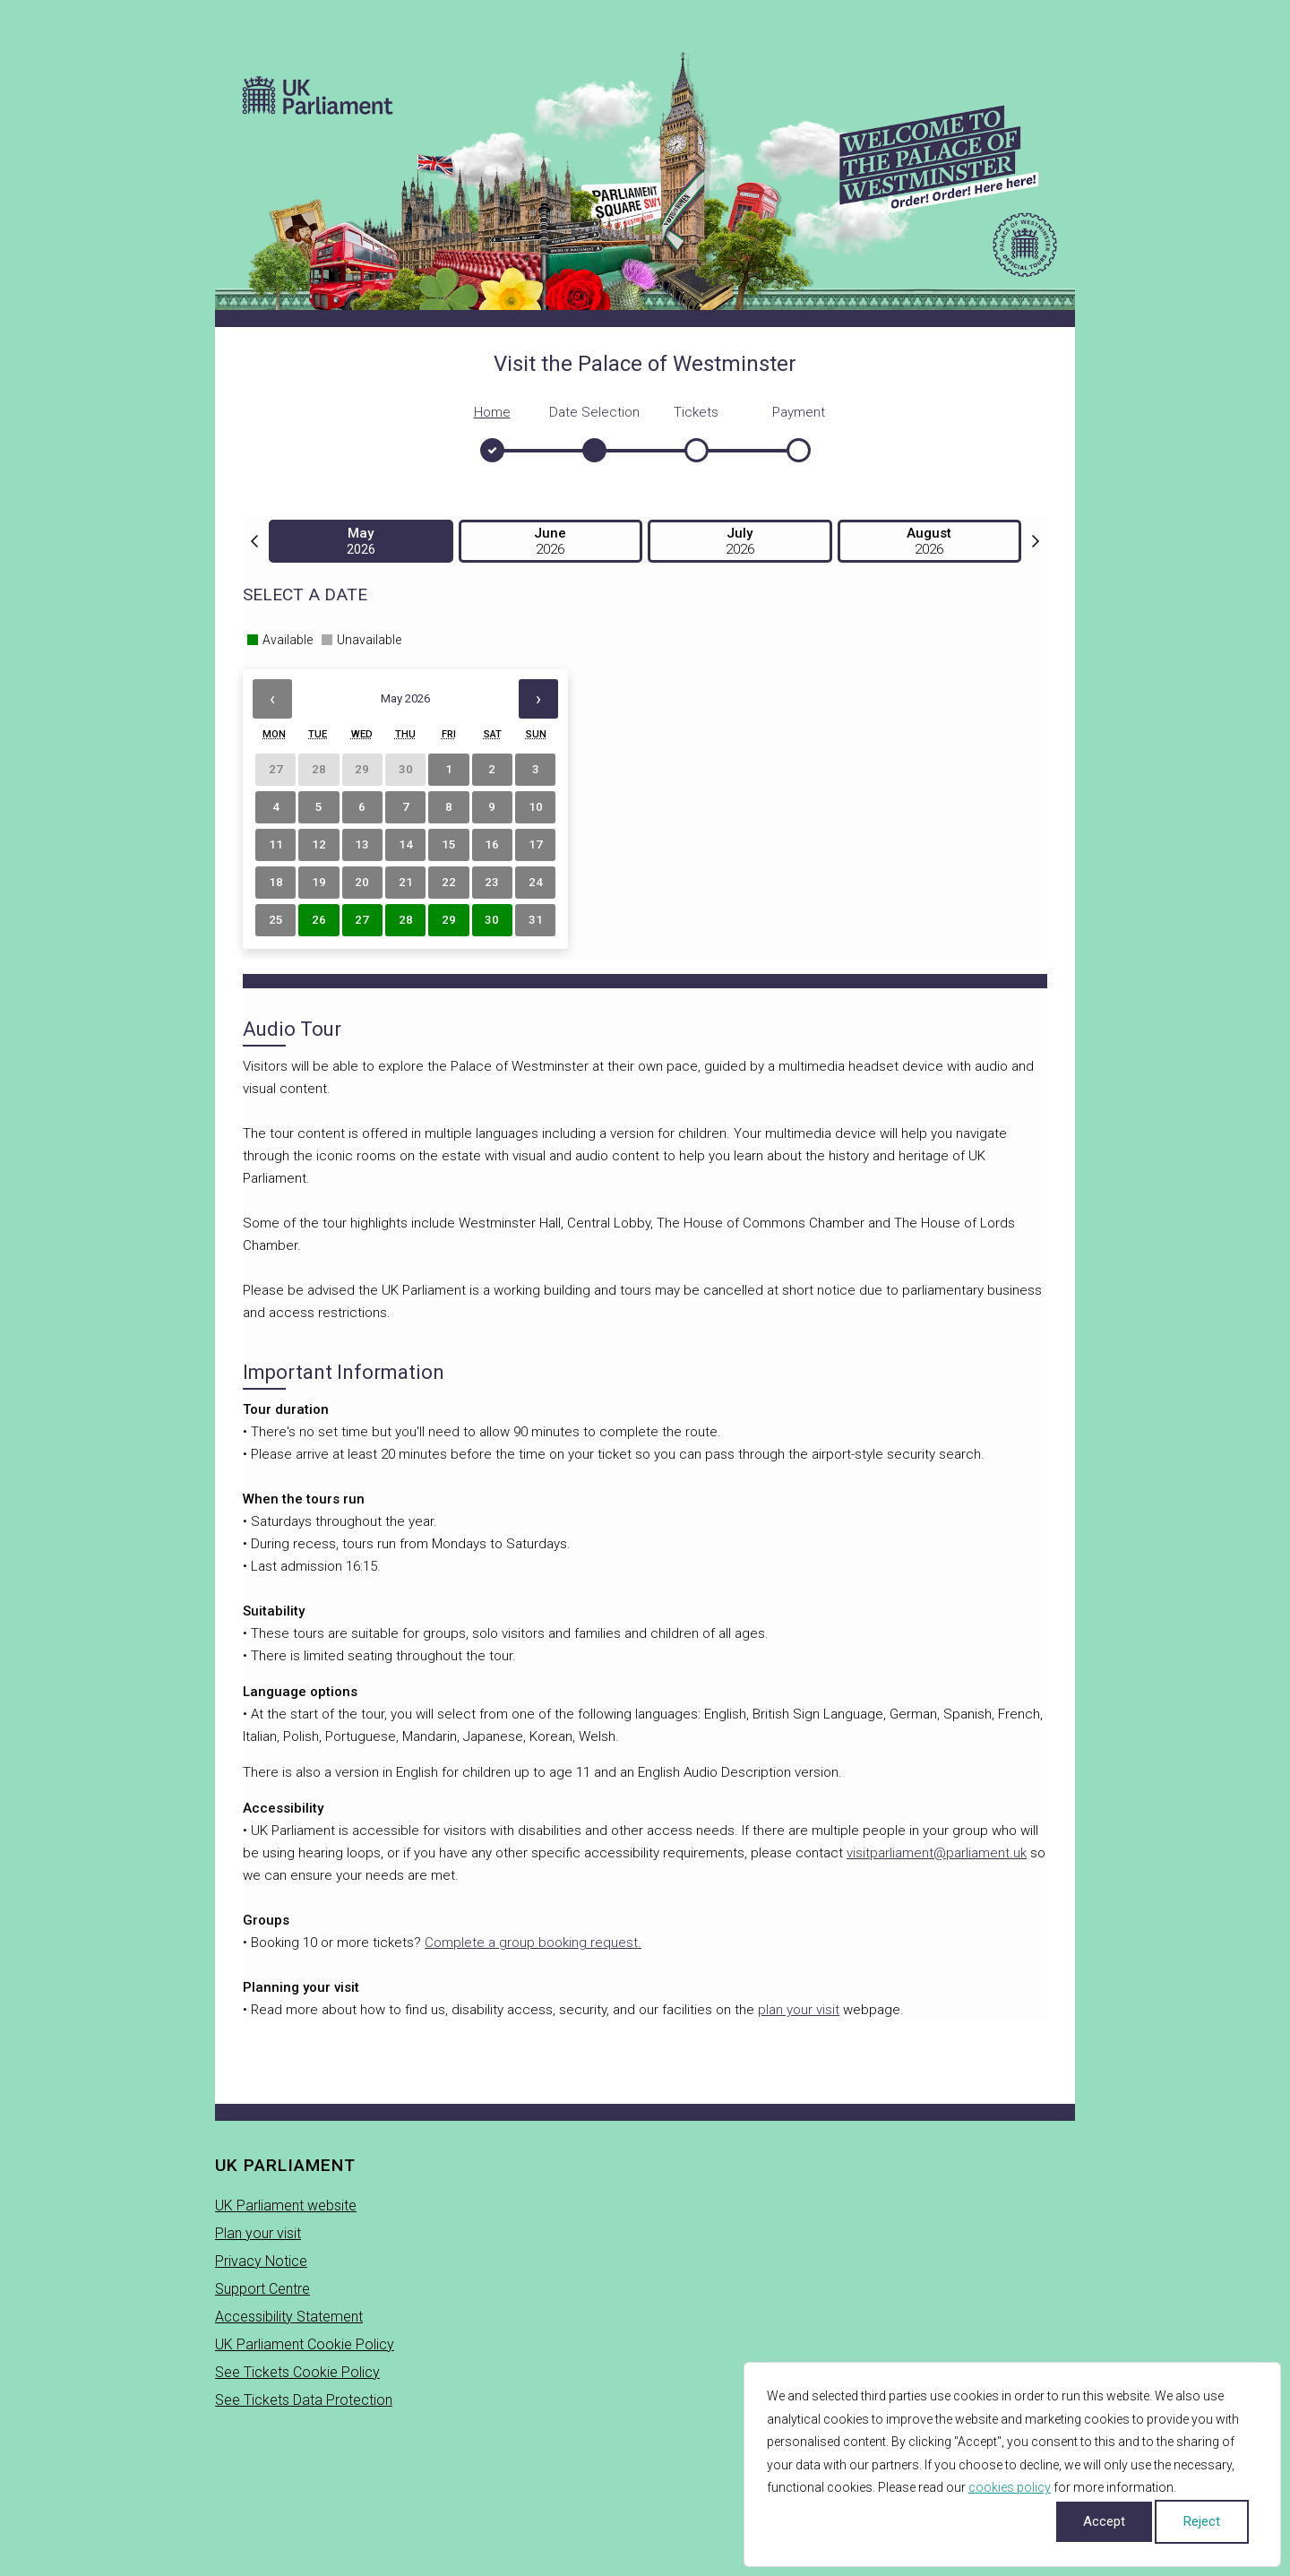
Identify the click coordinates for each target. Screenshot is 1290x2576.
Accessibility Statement (289, 2316)
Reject (1201, 2521)
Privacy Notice (261, 2261)
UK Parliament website (286, 2205)
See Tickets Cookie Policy (297, 2372)
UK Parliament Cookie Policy (304, 2344)
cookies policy (1009, 2487)
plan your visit (798, 2010)
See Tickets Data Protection (303, 2399)
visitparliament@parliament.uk (937, 1853)
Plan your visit (258, 2233)
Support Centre (262, 2288)
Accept (1104, 2521)
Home (492, 412)
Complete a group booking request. (533, 1942)
